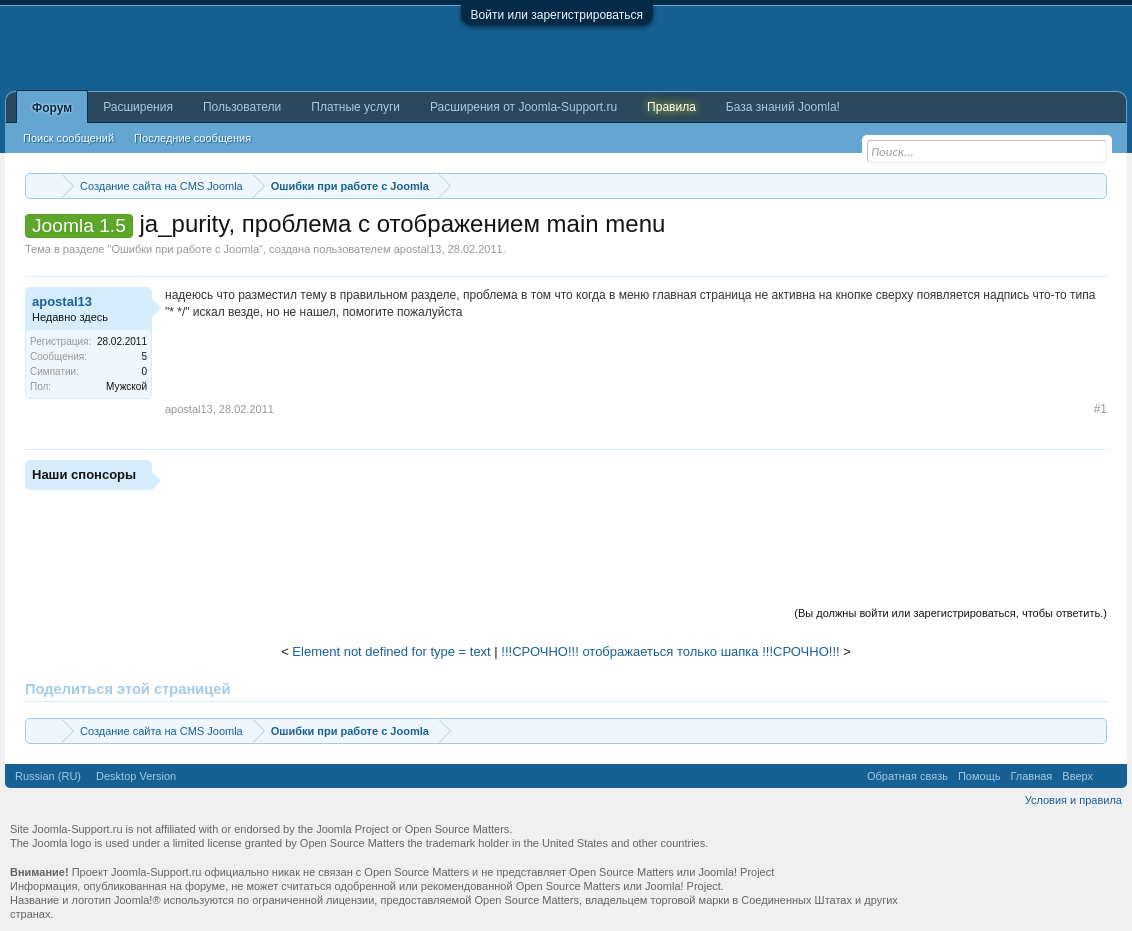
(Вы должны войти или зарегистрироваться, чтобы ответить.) (950, 613)
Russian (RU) (48, 776)
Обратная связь (907, 776)
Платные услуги (355, 107)
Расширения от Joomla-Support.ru (523, 107)
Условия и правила (1073, 800)
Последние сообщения (192, 138)
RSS (1110, 776)
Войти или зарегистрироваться (557, 15)
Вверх (1077, 776)
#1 (1100, 409)
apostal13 (418, 249)
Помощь (979, 776)
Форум (52, 108)
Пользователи (242, 107)
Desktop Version (136, 776)
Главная (1031, 776)
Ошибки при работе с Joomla (185, 249)
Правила (671, 107)
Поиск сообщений (68, 138)
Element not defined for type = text (391, 651)
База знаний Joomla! (783, 107)
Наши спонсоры (84, 474)
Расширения (138, 107)
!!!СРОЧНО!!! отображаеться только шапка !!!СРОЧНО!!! (670, 651)
